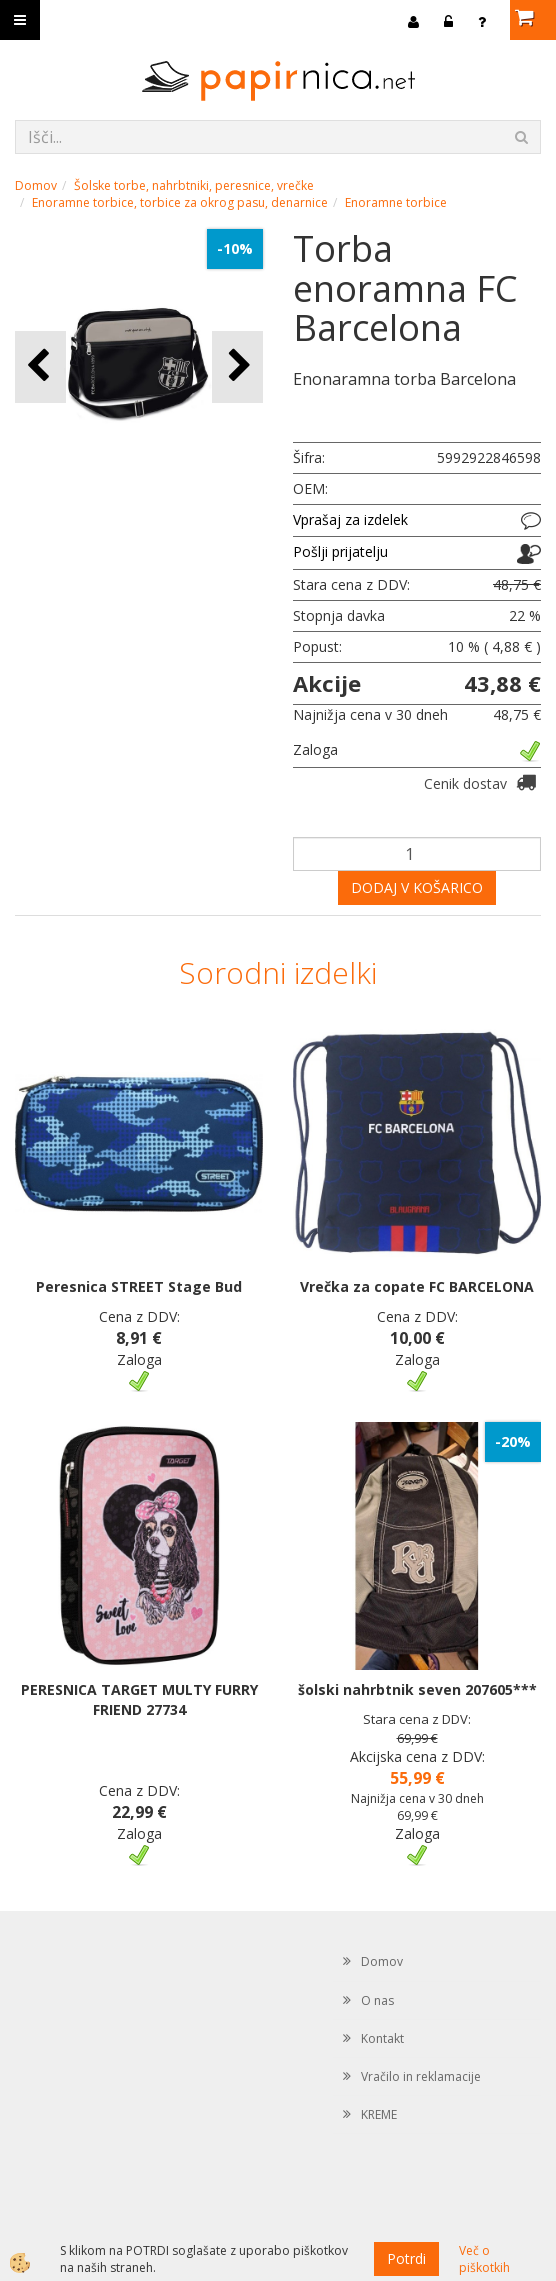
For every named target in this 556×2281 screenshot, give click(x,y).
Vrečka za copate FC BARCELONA (417, 1286)
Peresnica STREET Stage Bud (139, 1286)
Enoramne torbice (396, 202)
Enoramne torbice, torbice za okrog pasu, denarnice (180, 202)
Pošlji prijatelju (340, 551)
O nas (377, 2000)
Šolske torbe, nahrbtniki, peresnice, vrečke (194, 185)
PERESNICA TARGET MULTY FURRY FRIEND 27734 (139, 1699)
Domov (36, 185)
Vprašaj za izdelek (350, 519)
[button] (237, 366)
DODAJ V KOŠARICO (417, 887)
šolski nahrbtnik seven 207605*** (417, 1689)
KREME (379, 2114)
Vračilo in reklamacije (421, 2076)
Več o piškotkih (484, 2259)
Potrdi (406, 2258)
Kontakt (382, 2038)
